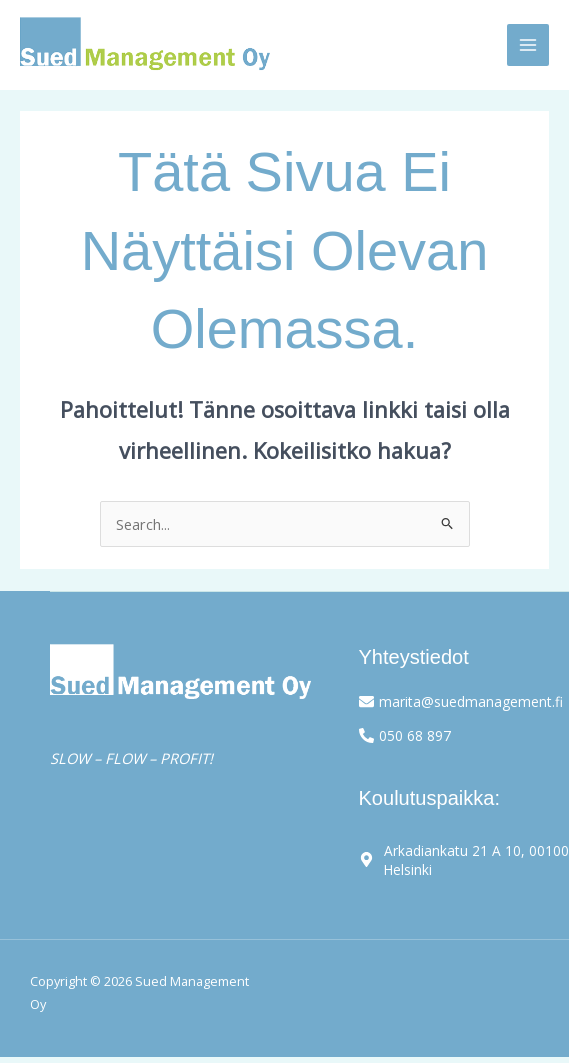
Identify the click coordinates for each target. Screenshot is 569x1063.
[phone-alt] (405, 734)
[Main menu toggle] (528, 45)
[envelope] (460, 701)
